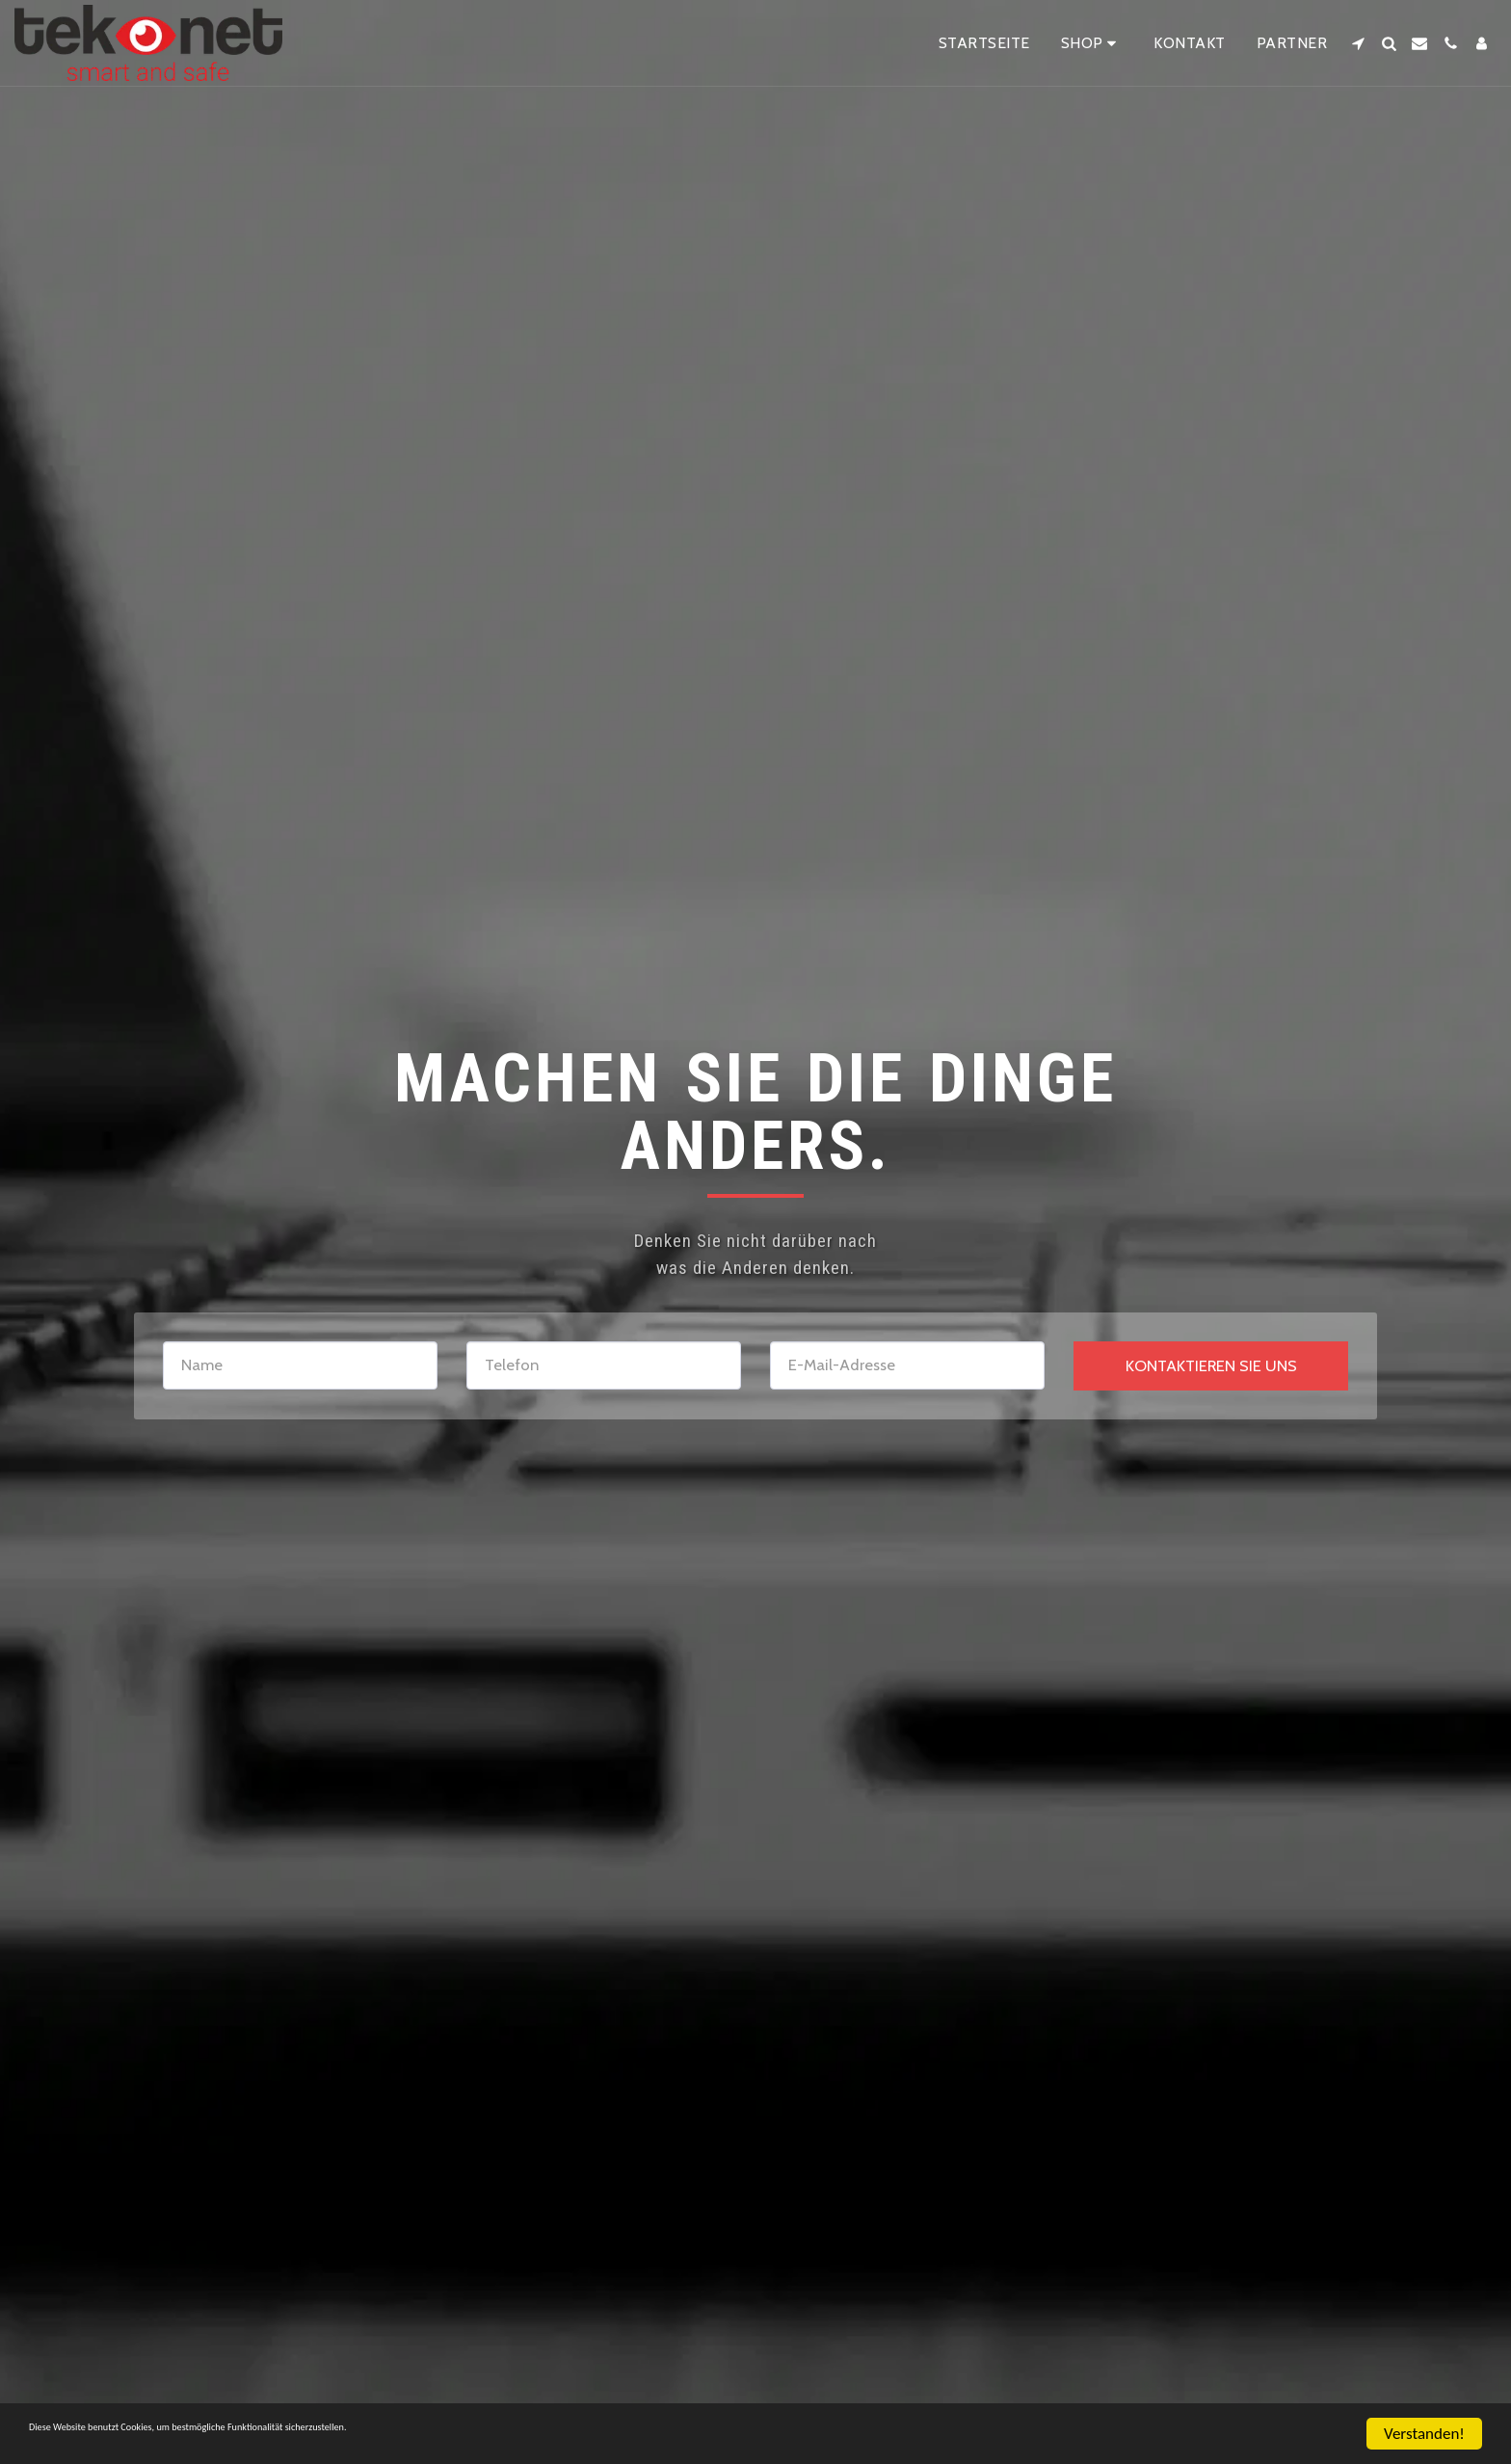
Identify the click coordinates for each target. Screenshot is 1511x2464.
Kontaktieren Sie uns (1211, 1365)
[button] (1357, 43)
